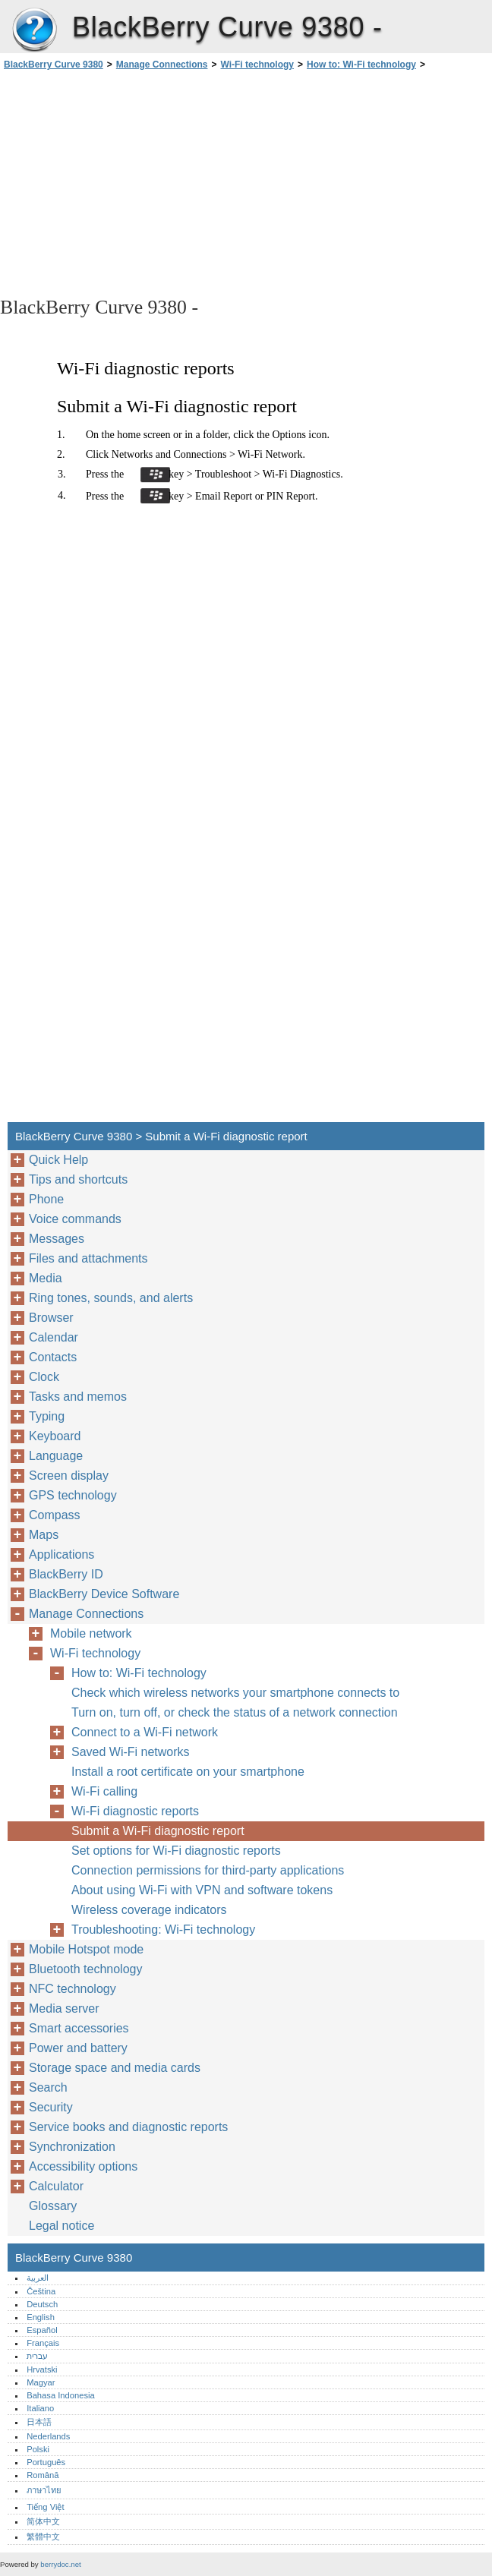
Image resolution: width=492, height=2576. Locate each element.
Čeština (41, 2291)
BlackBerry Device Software (104, 1594)
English (41, 2317)
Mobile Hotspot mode (86, 1949)
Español (42, 2330)
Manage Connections (162, 64)
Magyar (41, 2382)
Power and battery (78, 2048)
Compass (54, 1515)
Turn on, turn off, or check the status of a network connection (234, 1712)
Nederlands (48, 2436)
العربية (38, 2277)
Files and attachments (88, 1258)
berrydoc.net (60, 2564)
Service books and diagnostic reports (128, 2126)
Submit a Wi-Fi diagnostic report (157, 1830)
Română (42, 2475)
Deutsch (42, 2304)
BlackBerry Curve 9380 (34, 30)
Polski (38, 2449)
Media (45, 1278)
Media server (64, 2008)
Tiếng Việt (45, 2506)
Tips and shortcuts (78, 1179)
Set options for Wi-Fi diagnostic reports (176, 1850)
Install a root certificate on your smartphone (187, 1771)
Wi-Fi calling (104, 1791)
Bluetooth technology (85, 1969)
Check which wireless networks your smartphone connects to (235, 1692)
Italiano (40, 2408)
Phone (46, 1199)
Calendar (53, 1337)
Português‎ (46, 2462)
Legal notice (61, 2225)
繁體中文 (43, 2536)
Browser (51, 1317)
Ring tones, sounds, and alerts (111, 1297)
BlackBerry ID (66, 1574)
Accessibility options (83, 2166)
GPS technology (73, 1495)
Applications (61, 1554)
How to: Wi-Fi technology (361, 64)
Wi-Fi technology (257, 64)
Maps (43, 1534)
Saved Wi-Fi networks (130, 1751)
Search (48, 2087)
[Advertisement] (135, 182)
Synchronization (72, 2146)
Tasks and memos (78, 1396)
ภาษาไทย (44, 2490)
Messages (56, 1238)
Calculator (56, 2186)
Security (51, 2107)
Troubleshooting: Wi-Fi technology (163, 1929)
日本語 (39, 2421)
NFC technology (72, 1988)
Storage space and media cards (114, 2067)
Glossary (53, 2205)
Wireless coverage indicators (149, 1909)
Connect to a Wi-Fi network (144, 1732)
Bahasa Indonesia (61, 2395)
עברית (37, 2355)
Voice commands (75, 1218)
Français (43, 2342)
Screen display (69, 1475)
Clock (44, 1376)
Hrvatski (42, 2369)
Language (56, 1455)
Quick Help (58, 1159)
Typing (47, 1416)
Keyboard (55, 1436)
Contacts (53, 1357)
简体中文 (43, 2521)
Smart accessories (79, 2028)
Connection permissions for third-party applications (207, 1870)
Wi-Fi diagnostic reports (135, 1811)
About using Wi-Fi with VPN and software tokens (202, 1890)
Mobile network (91, 1633)
